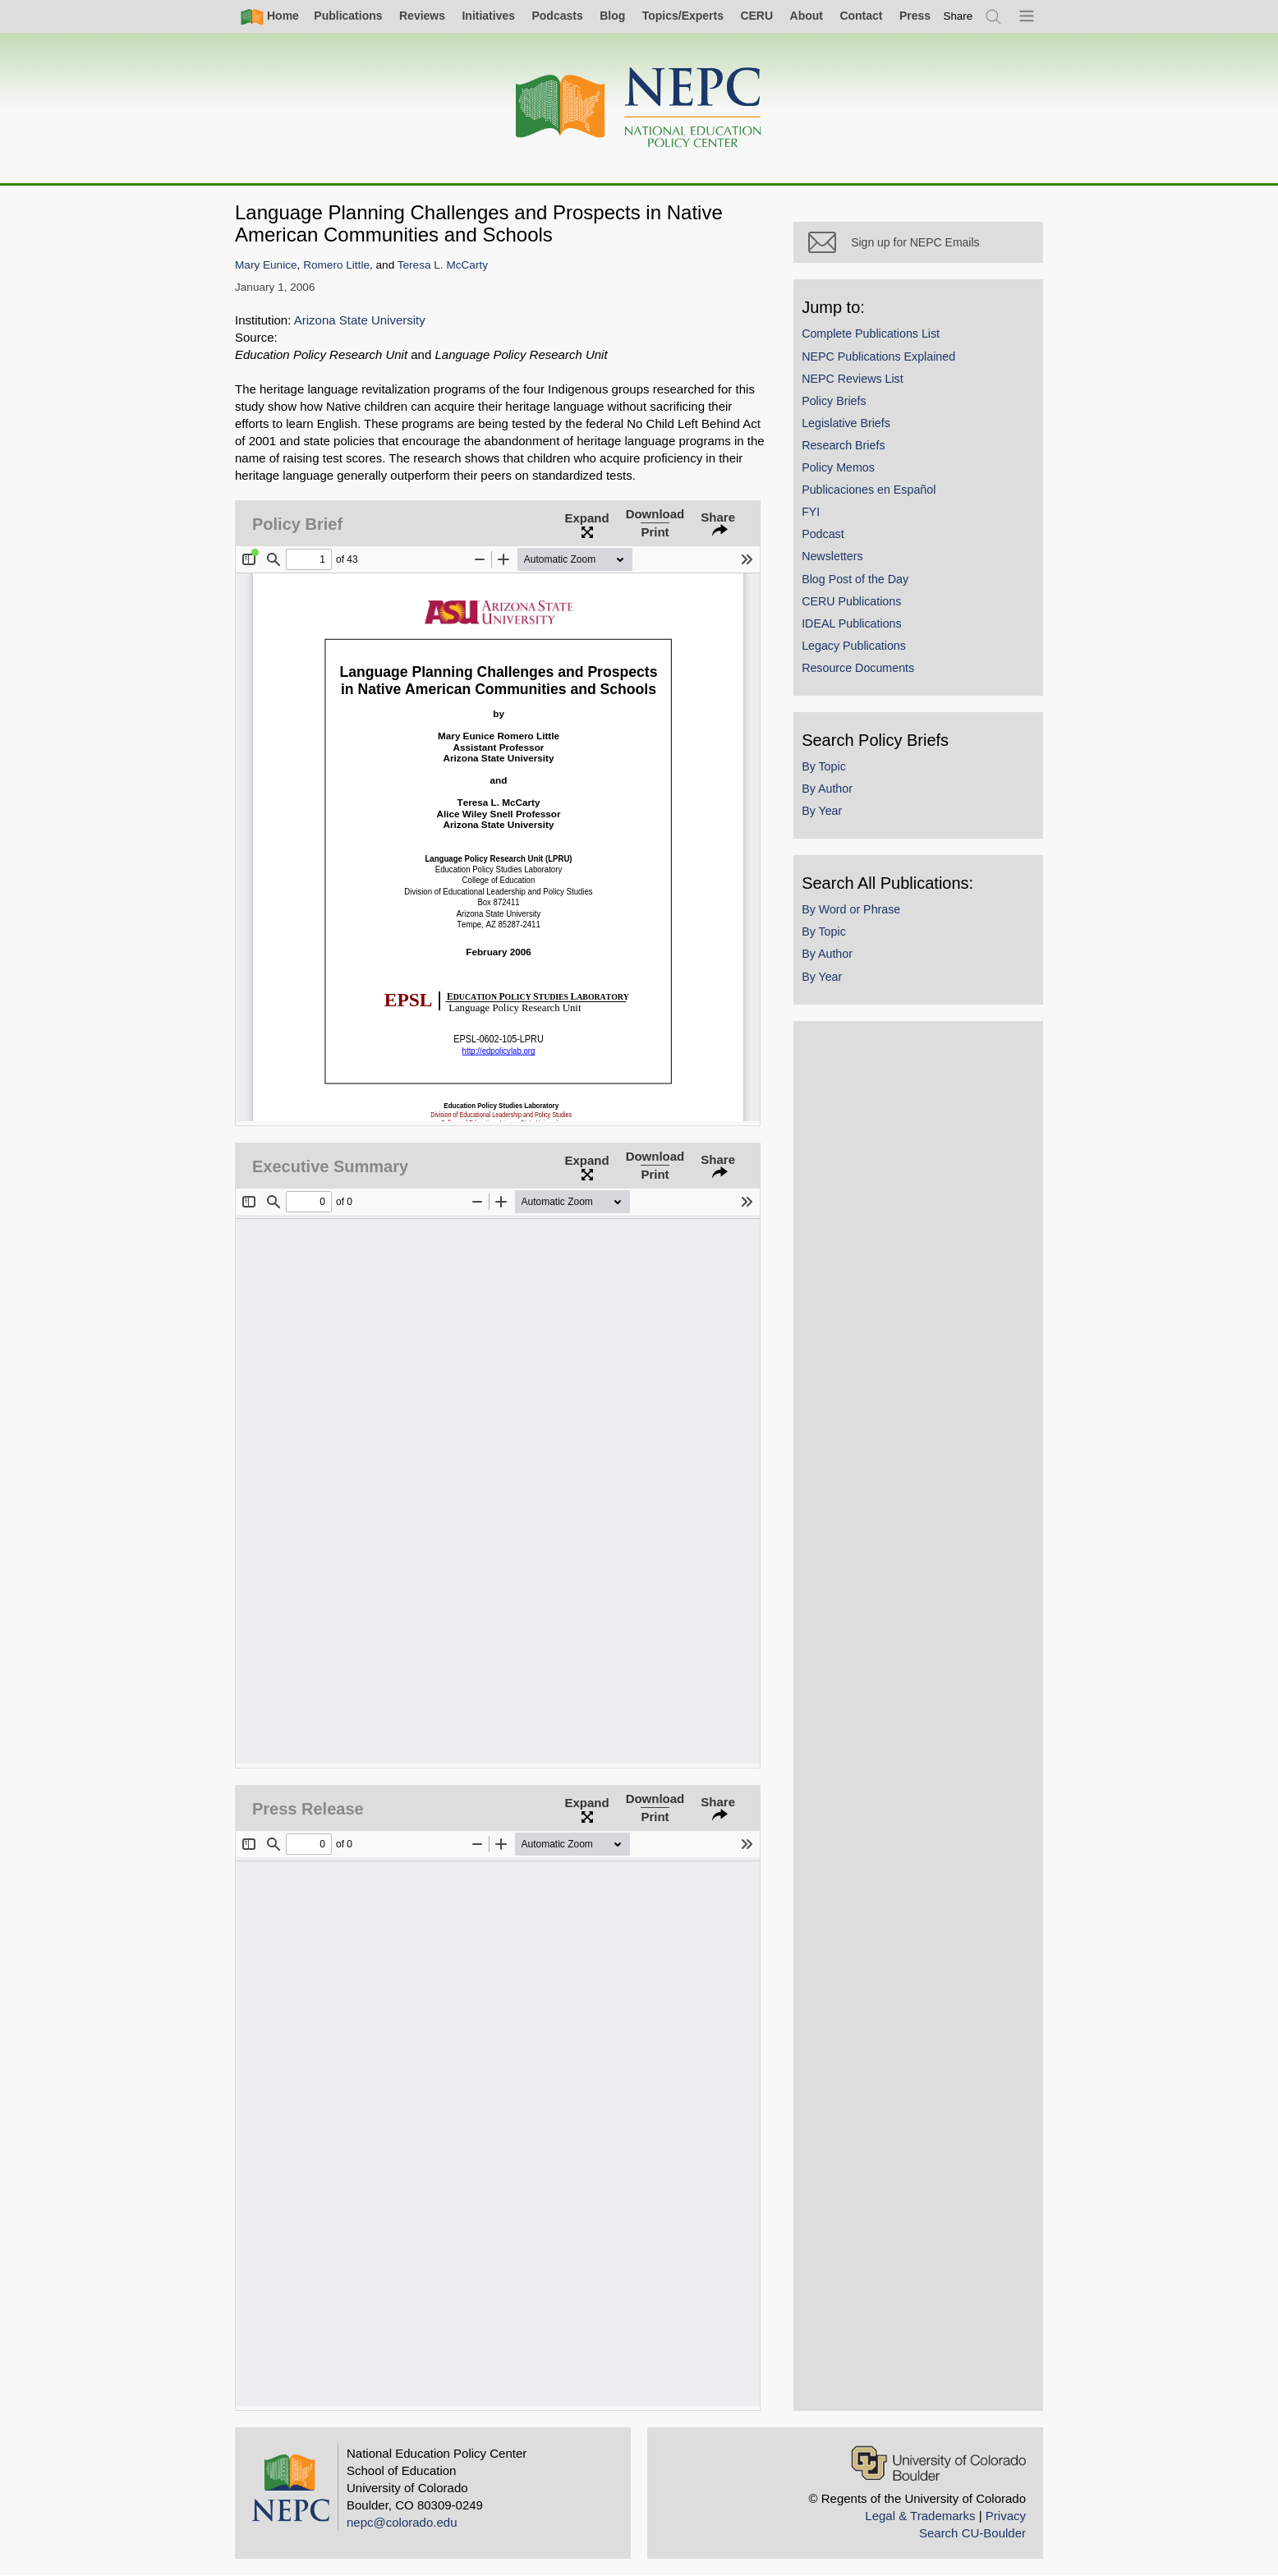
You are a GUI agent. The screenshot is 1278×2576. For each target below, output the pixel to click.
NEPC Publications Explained (890, 366)
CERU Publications (863, 611)
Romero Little (336, 265)
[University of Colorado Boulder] (938, 2463)
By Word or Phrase (862, 920)
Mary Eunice (266, 265)
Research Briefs (854, 455)
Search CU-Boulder (972, 2533)
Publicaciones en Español (880, 500)
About (806, 15)
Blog (612, 15)
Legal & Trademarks (920, 2516)
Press (915, 15)
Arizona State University (359, 320)
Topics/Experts (683, 15)
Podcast (834, 544)
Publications (348, 15)
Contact (860, 15)
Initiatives (488, 15)
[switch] (958, 16)
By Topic (835, 777)
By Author (838, 799)
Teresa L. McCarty (443, 265)
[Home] (639, 108)
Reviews (422, 15)
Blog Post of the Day (866, 589)
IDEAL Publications (863, 634)
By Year (833, 821)
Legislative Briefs (857, 433)
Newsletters (843, 566)
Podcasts (556, 15)
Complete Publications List (882, 344)
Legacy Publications (865, 656)
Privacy (1006, 2516)
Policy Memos (849, 478)
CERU (756, 15)
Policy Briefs (845, 411)
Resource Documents (869, 678)
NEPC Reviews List (864, 388)
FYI (822, 522)
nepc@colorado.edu (402, 2522)
